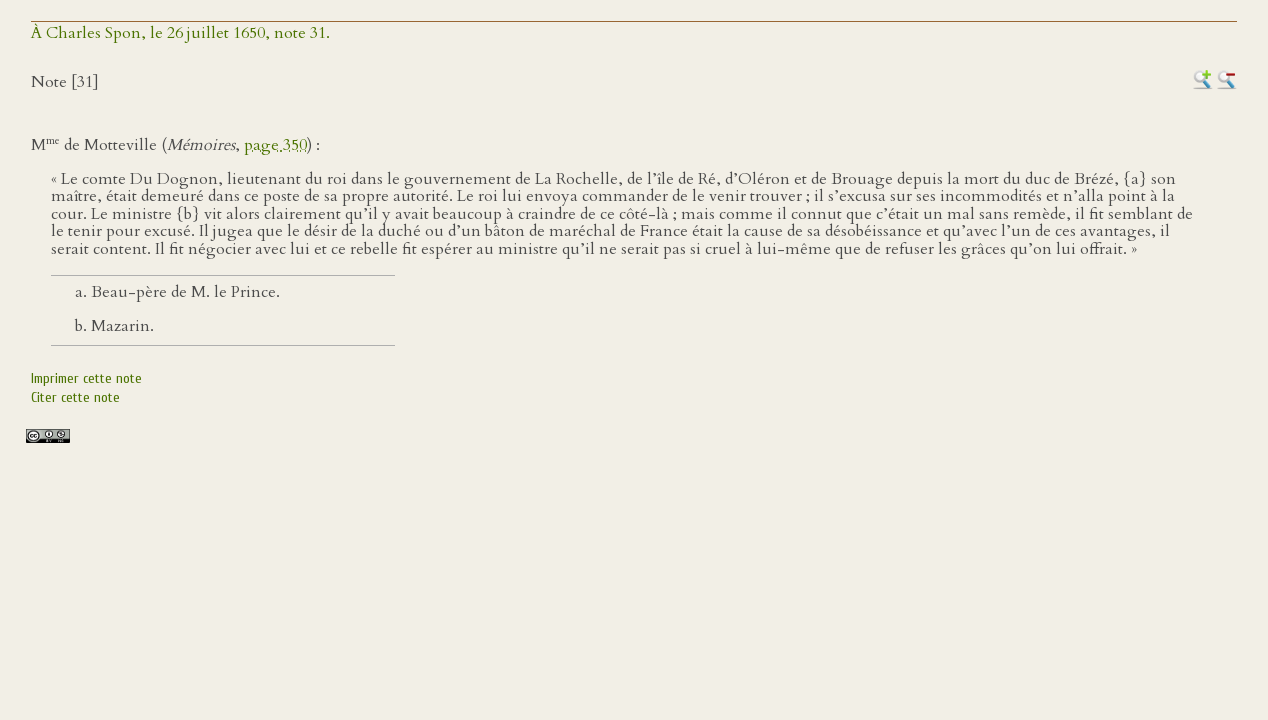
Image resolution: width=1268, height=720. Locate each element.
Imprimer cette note (86, 378)
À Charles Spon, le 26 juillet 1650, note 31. (180, 33)
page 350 (275, 145)
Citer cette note (75, 397)
